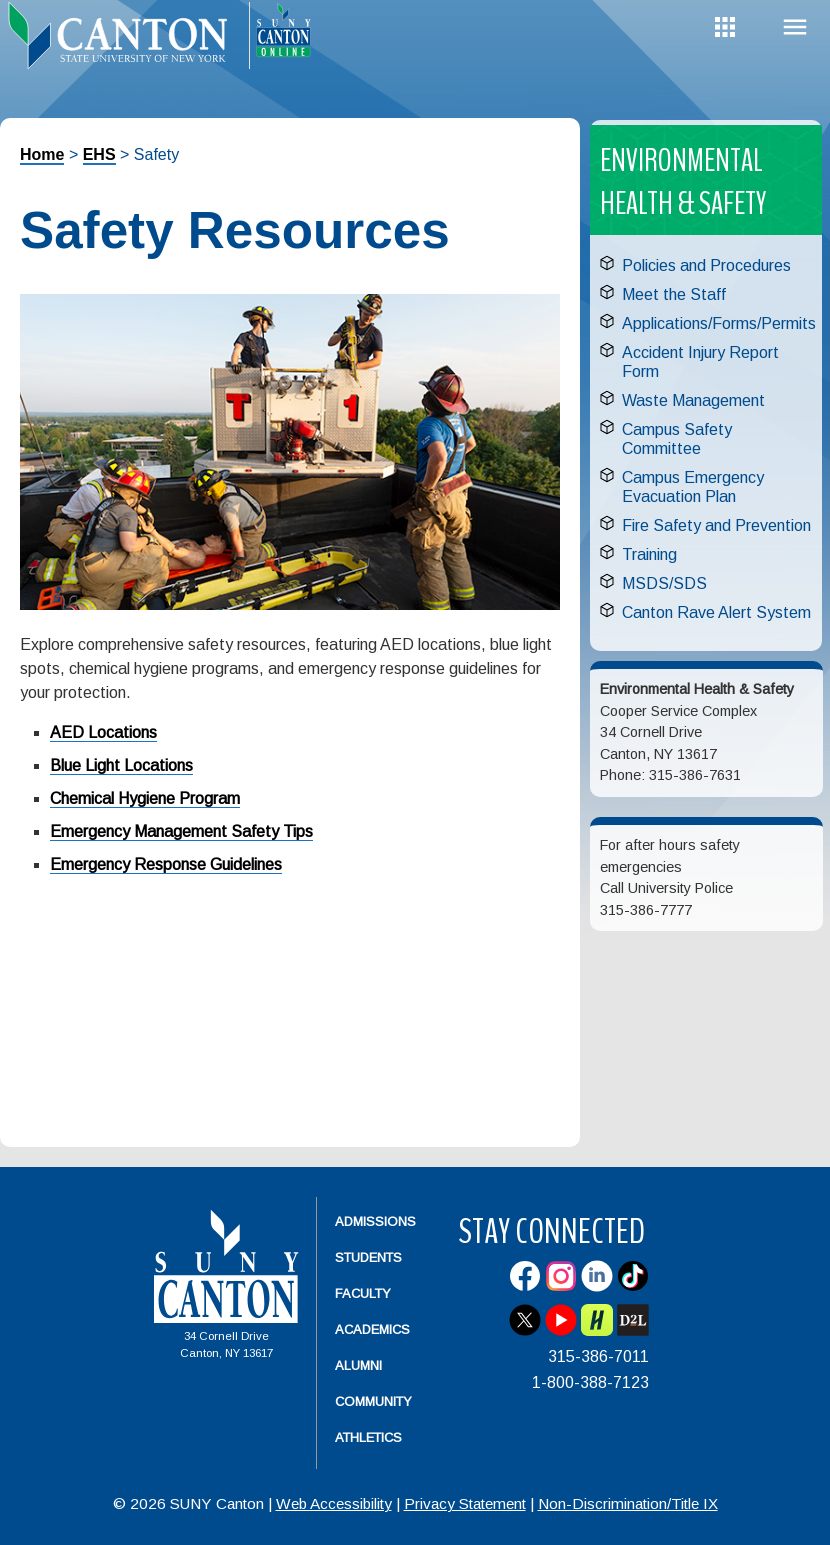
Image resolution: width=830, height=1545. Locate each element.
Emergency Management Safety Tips (181, 831)
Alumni (358, 1365)
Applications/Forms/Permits (719, 323)
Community (373, 1401)
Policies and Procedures (706, 265)
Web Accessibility (334, 1503)
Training (649, 554)
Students (368, 1257)
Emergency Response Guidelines (166, 864)
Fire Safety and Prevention (716, 525)
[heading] (124, 46)
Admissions (375, 1221)
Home (42, 154)
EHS (99, 154)
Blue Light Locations (121, 765)
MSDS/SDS (664, 583)
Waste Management (693, 400)
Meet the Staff (674, 294)
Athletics (368, 1437)
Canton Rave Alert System (716, 612)
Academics (372, 1329)
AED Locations (103, 732)
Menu (795, 27)
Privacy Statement (465, 1503)
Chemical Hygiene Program (145, 798)
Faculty (363, 1293)
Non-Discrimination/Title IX (628, 1503)
